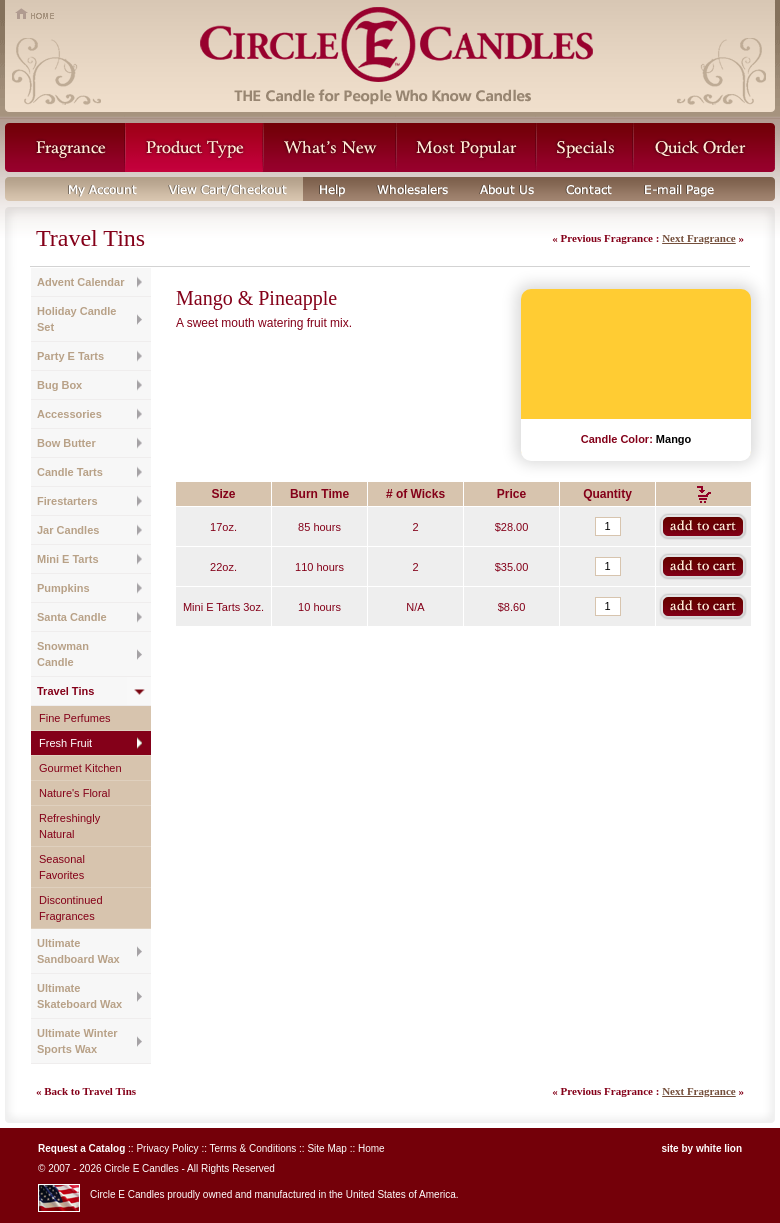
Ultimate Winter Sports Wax (77, 1041)
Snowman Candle (63, 654)
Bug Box (59, 385)
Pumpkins (63, 588)
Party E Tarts (70, 356)
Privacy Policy (167, 1148)
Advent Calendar (80, 282)
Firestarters (67, 501)
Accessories (69, 414)
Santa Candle (72, 617)
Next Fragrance (699, 238)
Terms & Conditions (253, 1148)
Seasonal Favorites (62, 867)
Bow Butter (66, 443)
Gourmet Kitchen (80, 768)
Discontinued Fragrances (71, 908)
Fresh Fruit (65, 743)
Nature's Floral (74, 793)
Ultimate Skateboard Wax (79, 996)
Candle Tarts (70, 472)
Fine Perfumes (75, 718)
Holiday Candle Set (76, 319)
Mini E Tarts (68, 559)
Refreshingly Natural (69, 826)
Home (371, 1148)
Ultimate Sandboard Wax (78, 951)
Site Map (326, 1148)
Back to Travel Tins (90, 1091)
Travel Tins (65, 691)
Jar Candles (68, 530)
